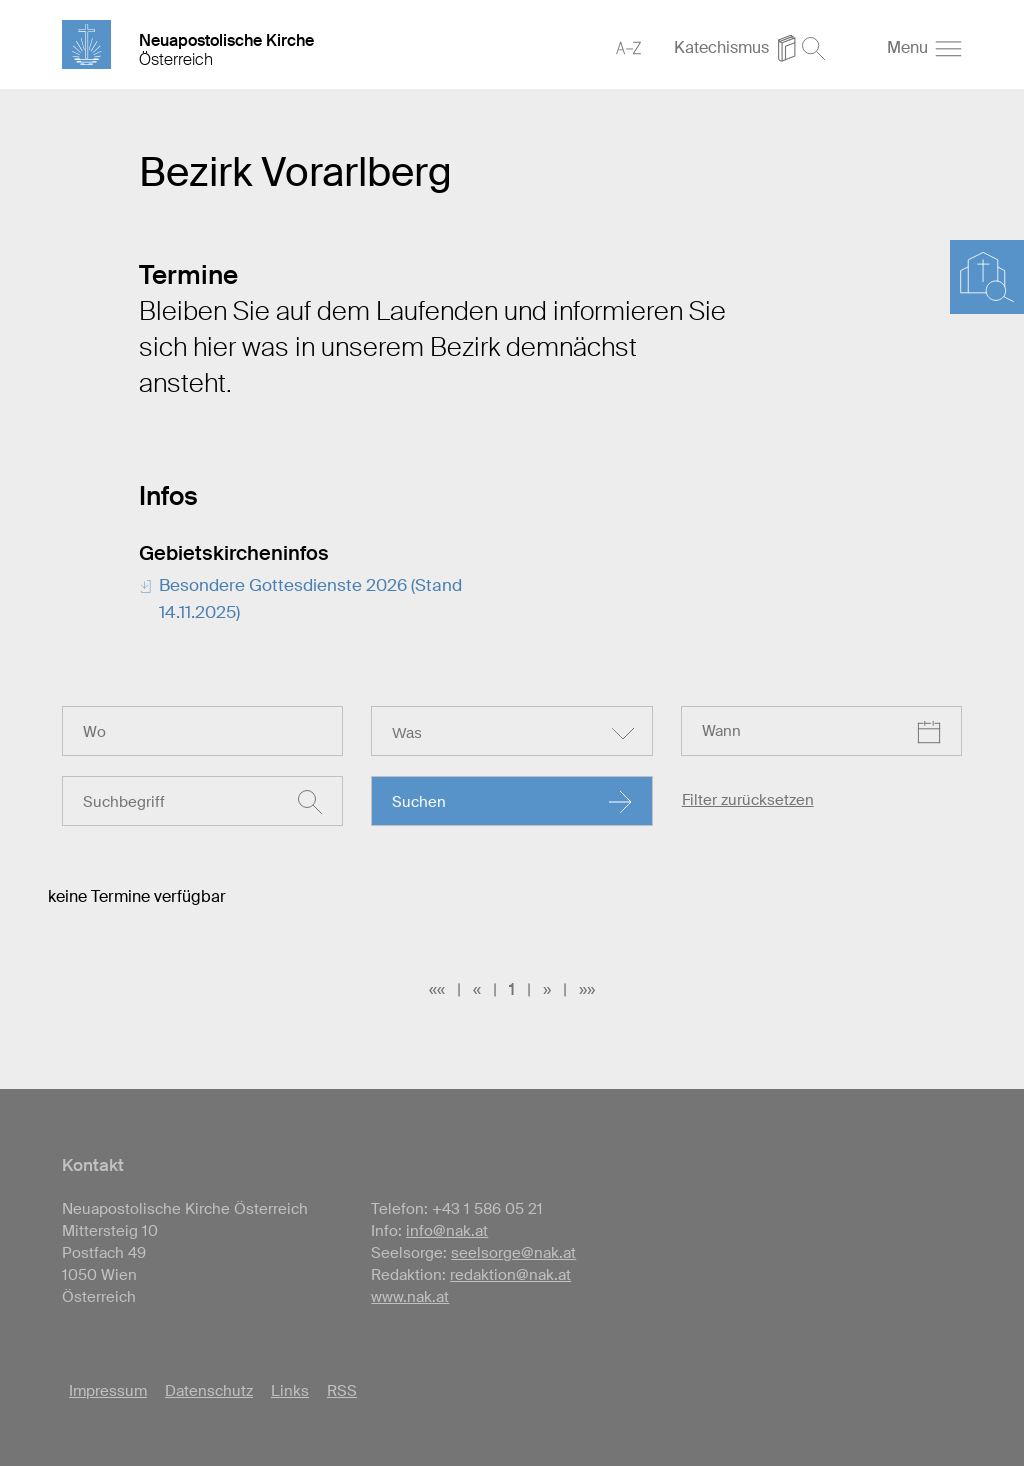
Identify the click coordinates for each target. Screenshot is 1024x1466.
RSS (342, 1391)
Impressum (108, 1391)
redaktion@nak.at (510, 1275)
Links (290, 1391)
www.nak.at (410, 1297)
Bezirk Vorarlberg (295, 172)
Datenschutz (209, 1391)
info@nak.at (447, 1231)
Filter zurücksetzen (748, 800)
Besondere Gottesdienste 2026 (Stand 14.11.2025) (310, 598)
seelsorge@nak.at (513, 1253)
